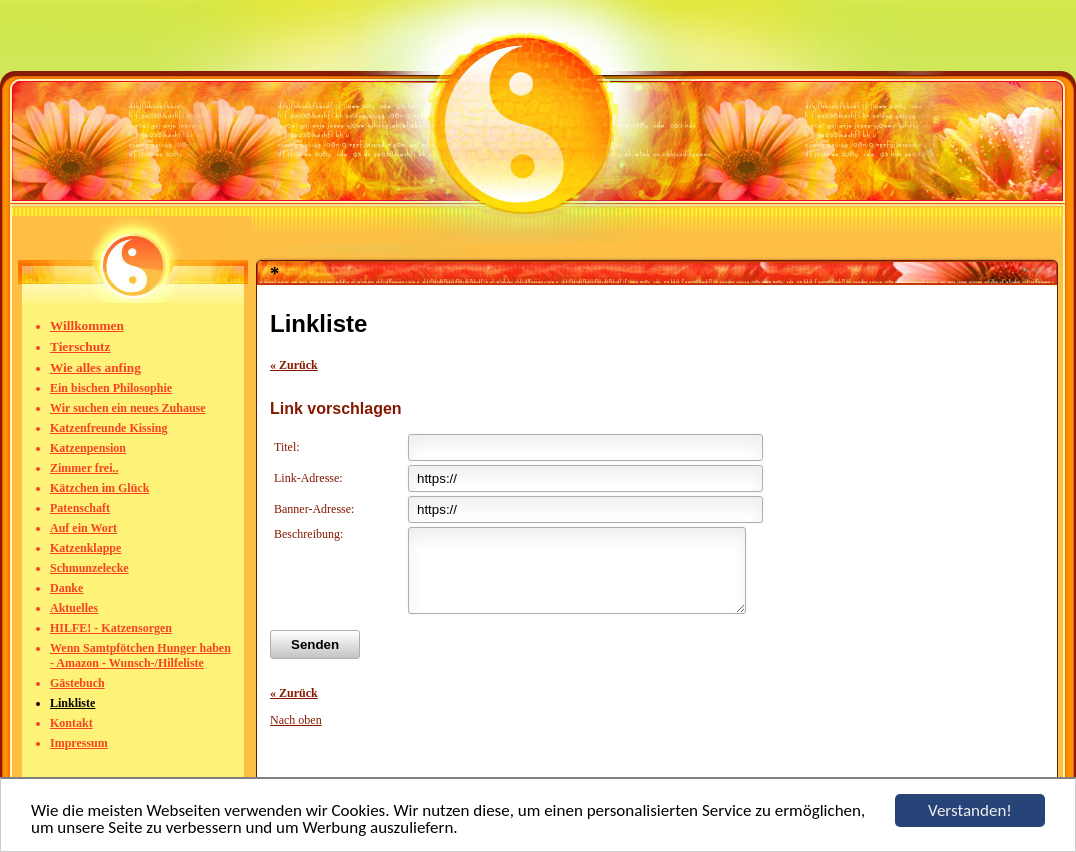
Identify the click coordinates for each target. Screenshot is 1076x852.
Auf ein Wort (83, 528)
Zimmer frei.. (84, 468)
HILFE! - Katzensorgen (111, 628)
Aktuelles (74, 608)
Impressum (79, 743)
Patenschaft (80, 508)
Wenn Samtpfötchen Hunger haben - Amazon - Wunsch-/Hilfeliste (140, 655)
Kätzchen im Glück (99, 488)
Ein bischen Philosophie (111, 388)
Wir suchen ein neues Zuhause (128, 408)
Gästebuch (77, 683)
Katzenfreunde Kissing (108, 428)
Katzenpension (88, 448)
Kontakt (71, 723)
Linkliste (72, 703)
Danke (66, 588)
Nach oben (296, 735)
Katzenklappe (85, 548)
